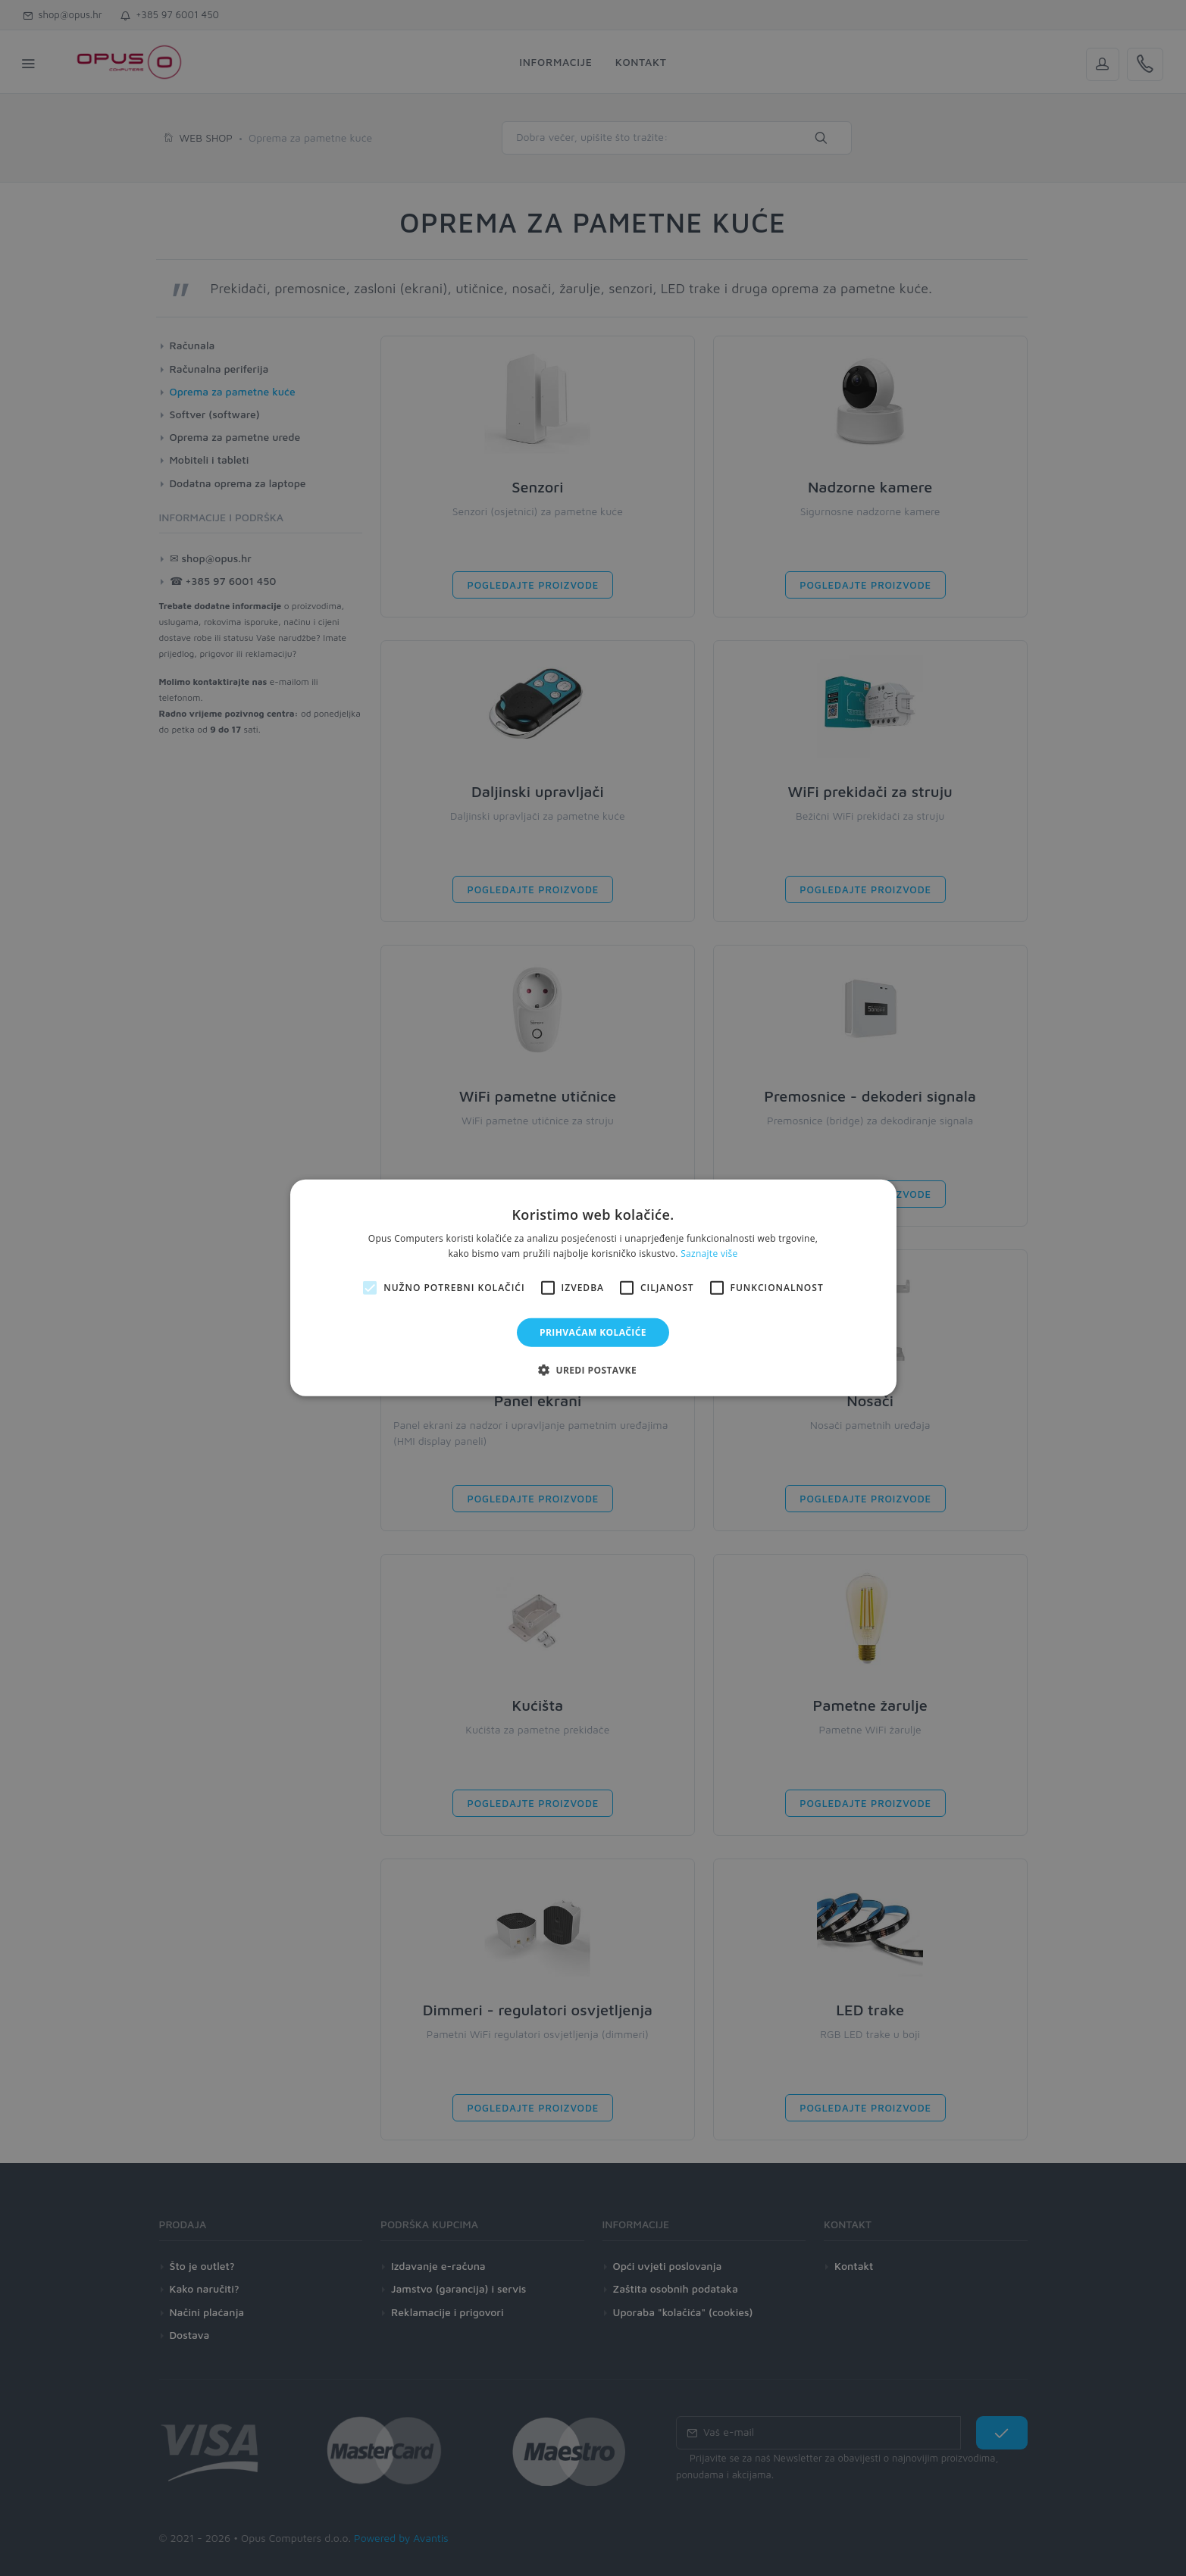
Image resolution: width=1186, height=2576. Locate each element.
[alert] (593, 1288)
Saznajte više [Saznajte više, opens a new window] (709, 1253)
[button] (593, 1369)
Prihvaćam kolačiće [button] (593, 1332)
